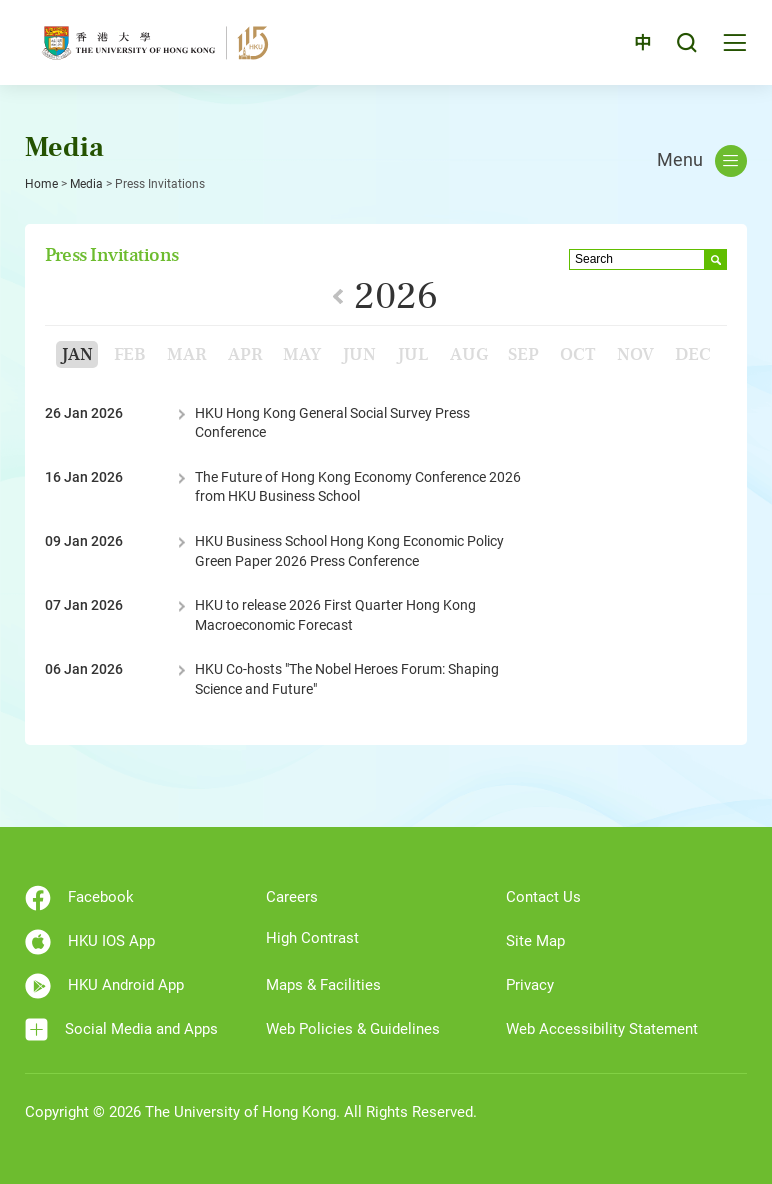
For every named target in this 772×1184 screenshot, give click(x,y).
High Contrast (312, 938)
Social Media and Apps (121, 1029)
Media (86, 184)
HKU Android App (104, 986)
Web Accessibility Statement (602, 1029)
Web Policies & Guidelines (353, 1029)
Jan (77, 354)
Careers (292, 897)
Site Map (535, 941)
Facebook (79, 898)
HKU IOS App (90, 942)
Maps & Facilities (323, 985)
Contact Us (543, 897)
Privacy (530, 985)
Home (41, 184)
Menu (702, 161)
